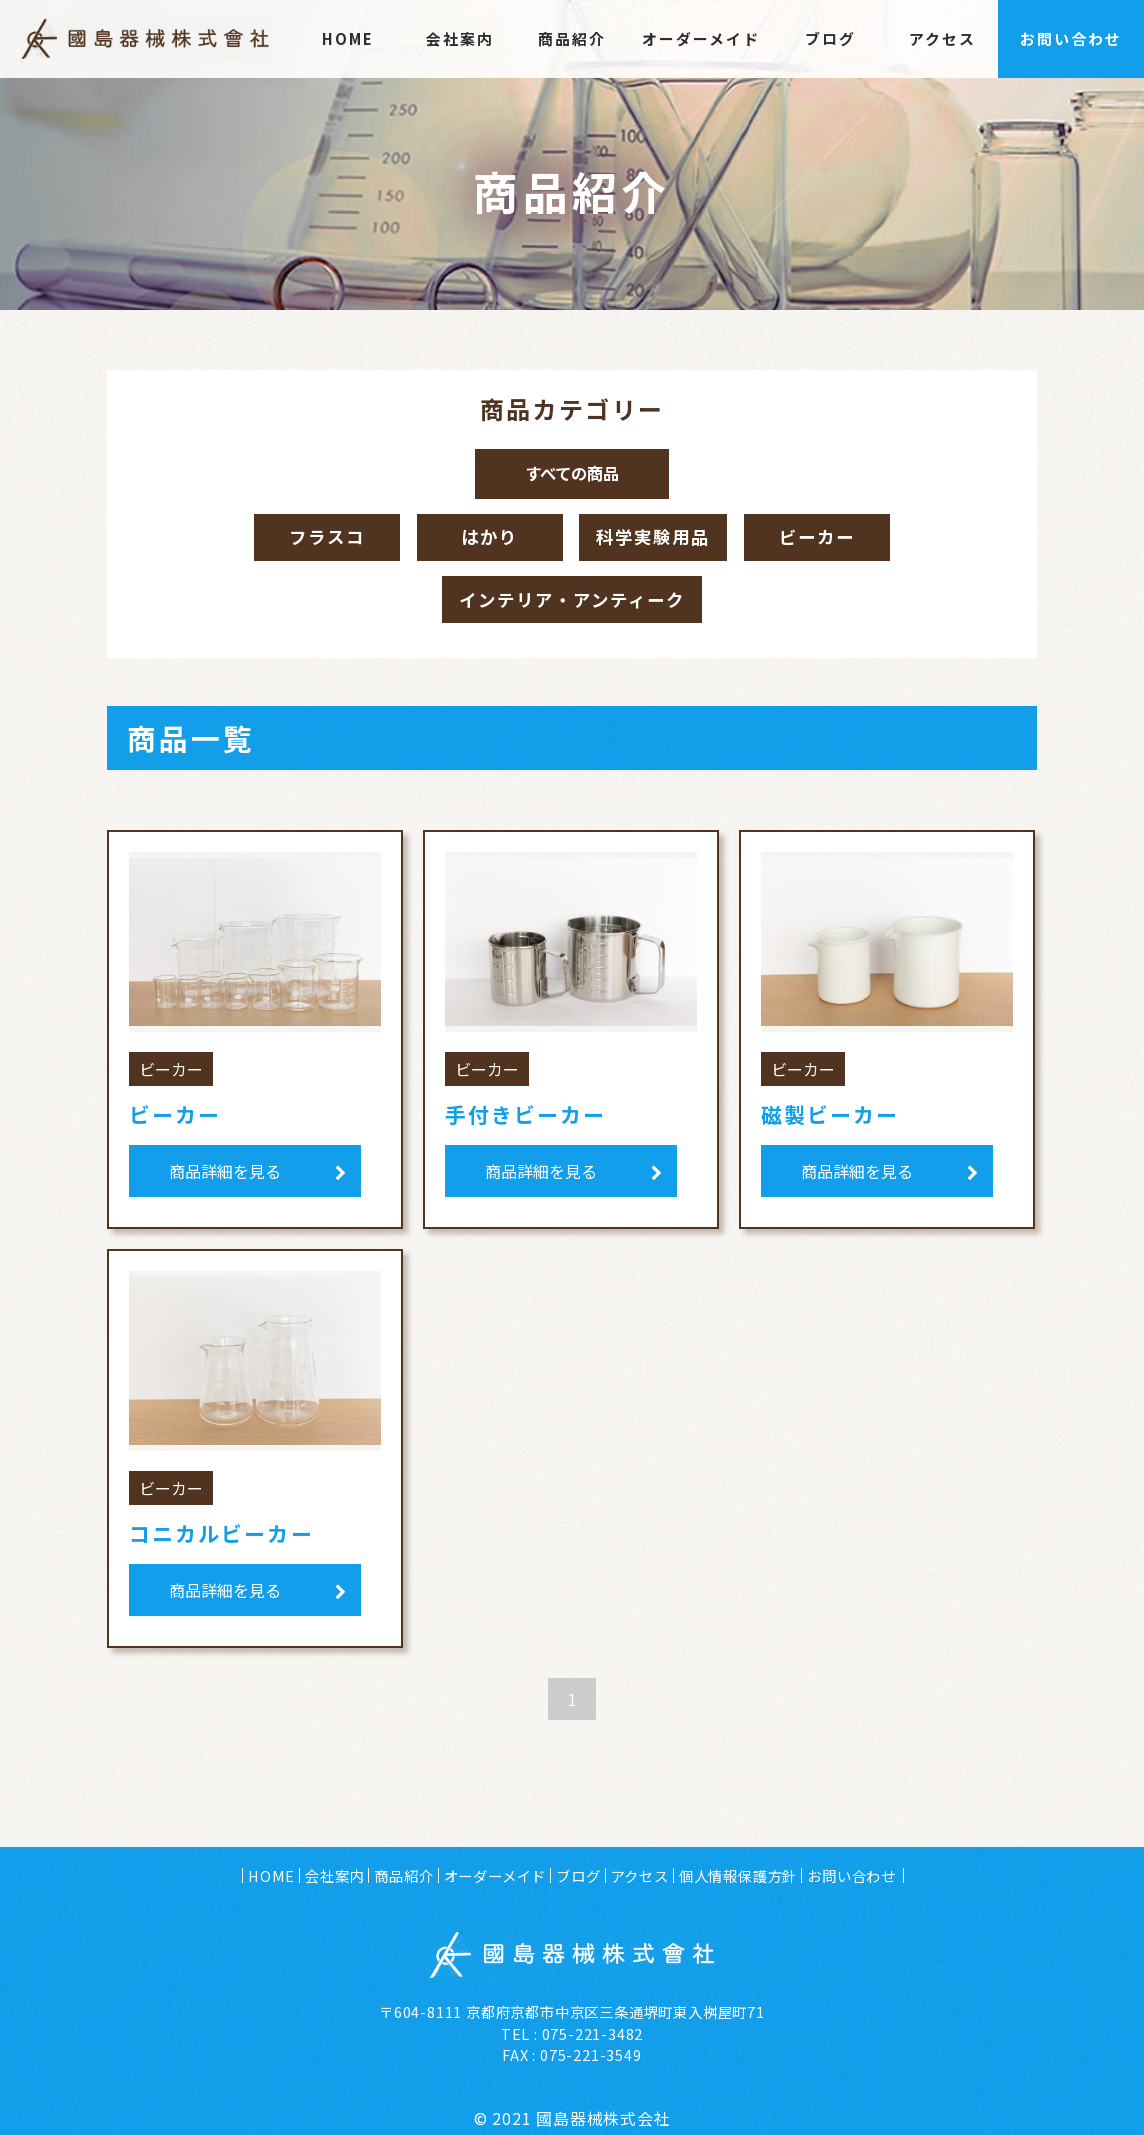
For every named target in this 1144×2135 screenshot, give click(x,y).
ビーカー (828, 539)
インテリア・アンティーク (572, 605)
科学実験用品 (653, 539)
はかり (479, 539)
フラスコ (317, 539)
